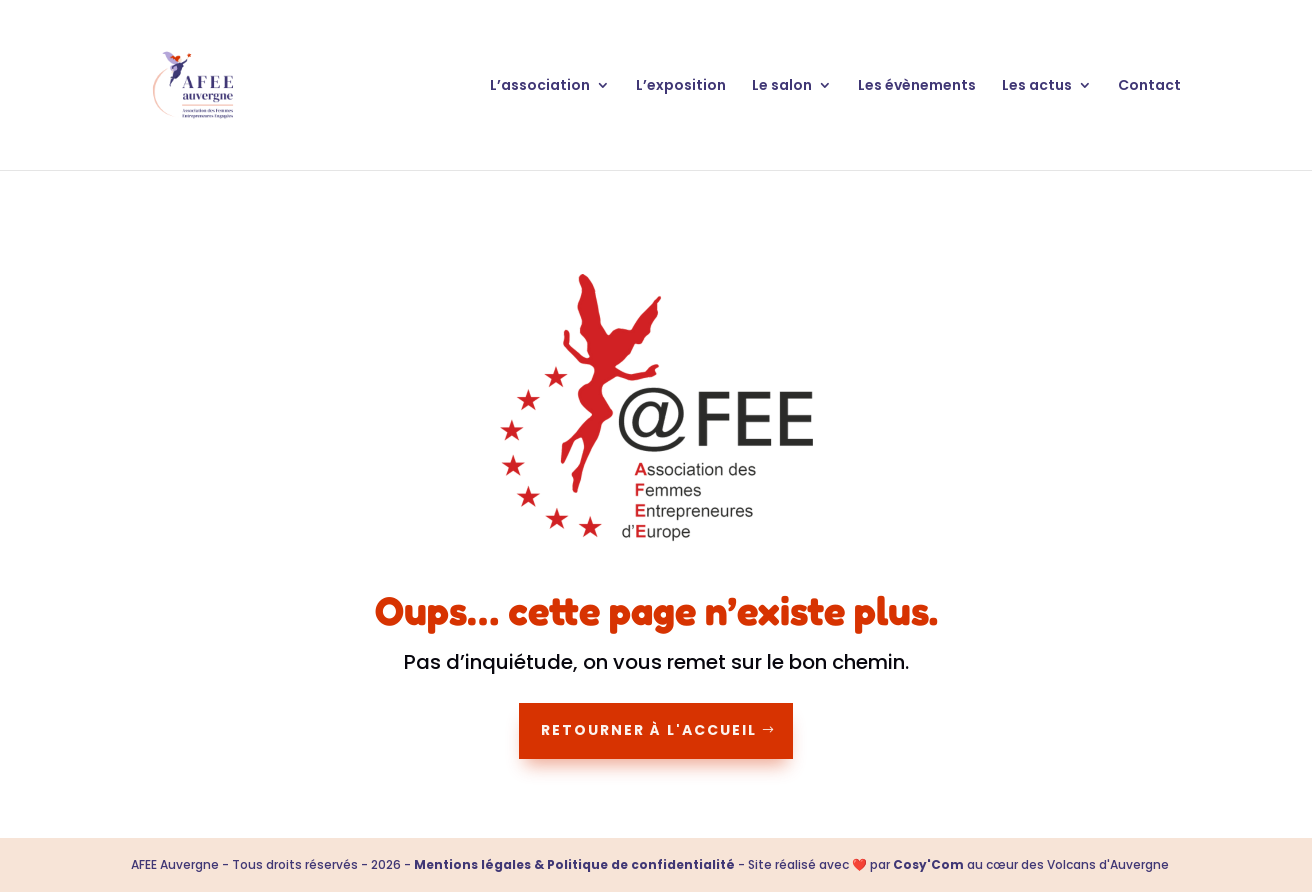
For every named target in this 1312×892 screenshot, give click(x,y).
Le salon (782, 86)
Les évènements (917, 86)
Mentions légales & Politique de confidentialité (574, 864)
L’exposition (681, 86)
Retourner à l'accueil (649, 730)
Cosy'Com (928, 864)
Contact (1149, 86)
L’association (540, 86)
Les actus (1037, 86)
